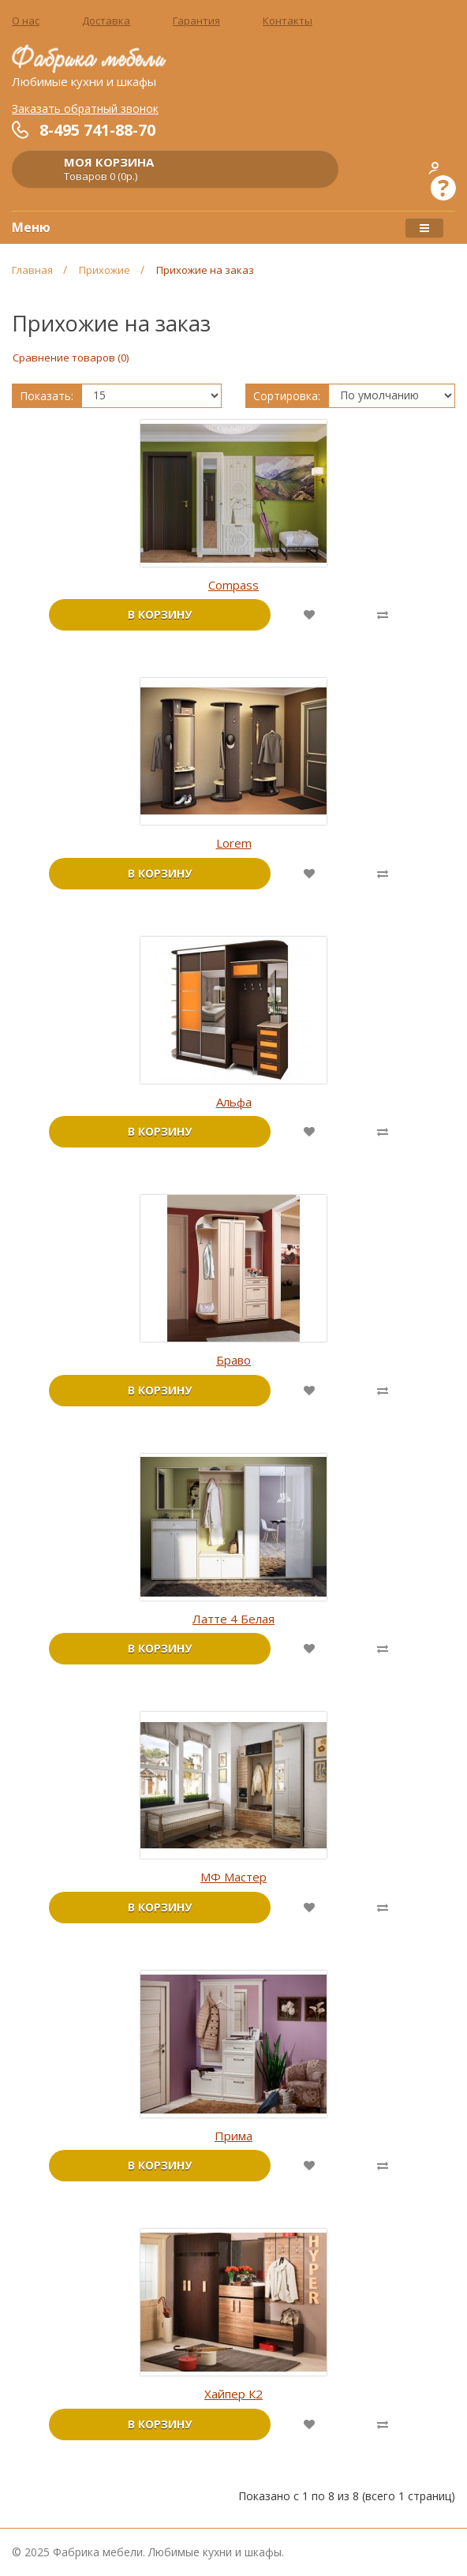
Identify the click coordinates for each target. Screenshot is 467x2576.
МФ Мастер (233, 1877)
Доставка (106, 20)
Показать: (46, 395)
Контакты (287, 20)
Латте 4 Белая (233, 1619)
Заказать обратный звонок (85, 108)
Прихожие (104, 270)
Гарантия (196, 20)
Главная (32, 270)
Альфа (234, 1102)
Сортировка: (286, 395)
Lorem (234, 843)
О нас (25, 20)
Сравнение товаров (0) (71, 357)
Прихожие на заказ (205, 270)
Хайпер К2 (233, 2394)
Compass (233, 585)
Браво (233, 1360)
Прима (233, 2136)
